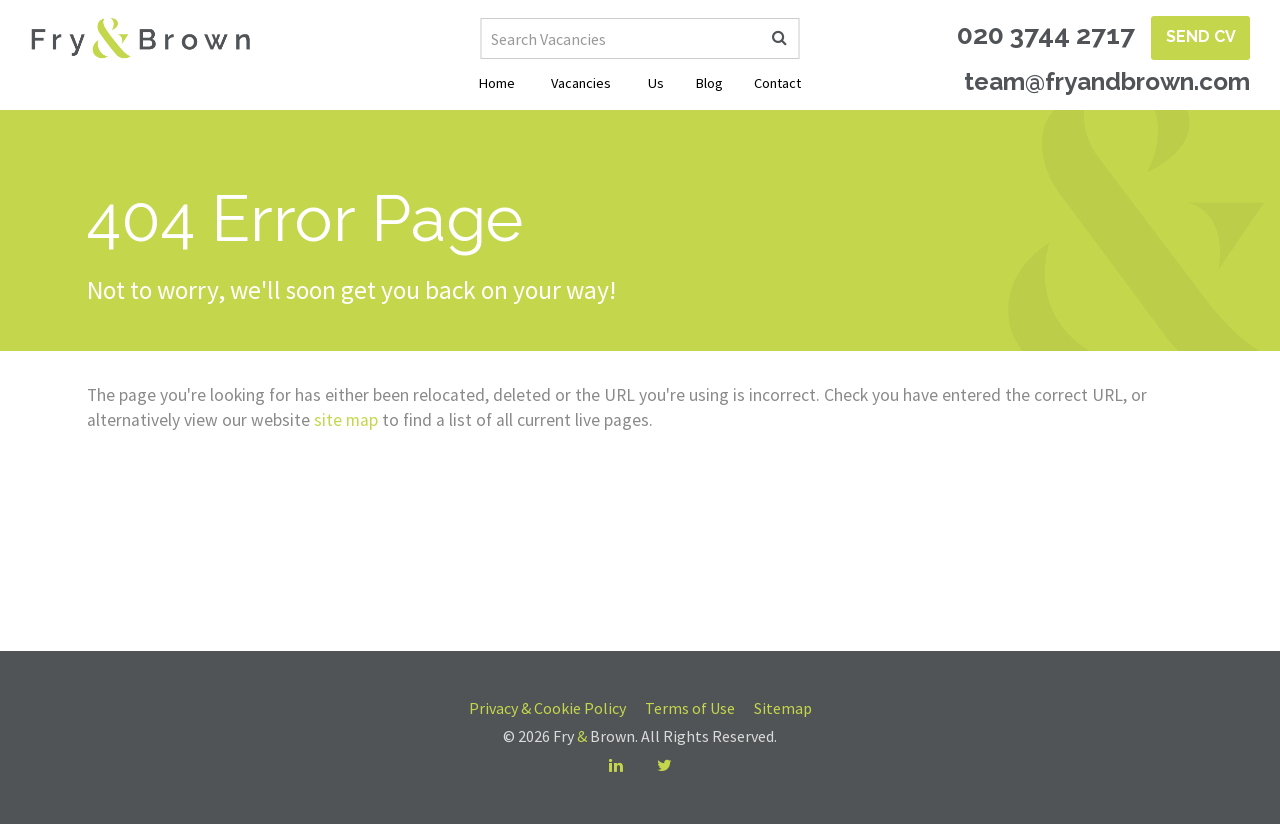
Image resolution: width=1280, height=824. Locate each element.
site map (346, 420)
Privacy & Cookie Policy (547, 708)
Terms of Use (690, 708)
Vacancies (581, 83)
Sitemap (783, 708)
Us (656, 83)
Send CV (1201, 36)
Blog (709, 83)
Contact (777, 83)
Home (497, 83)
